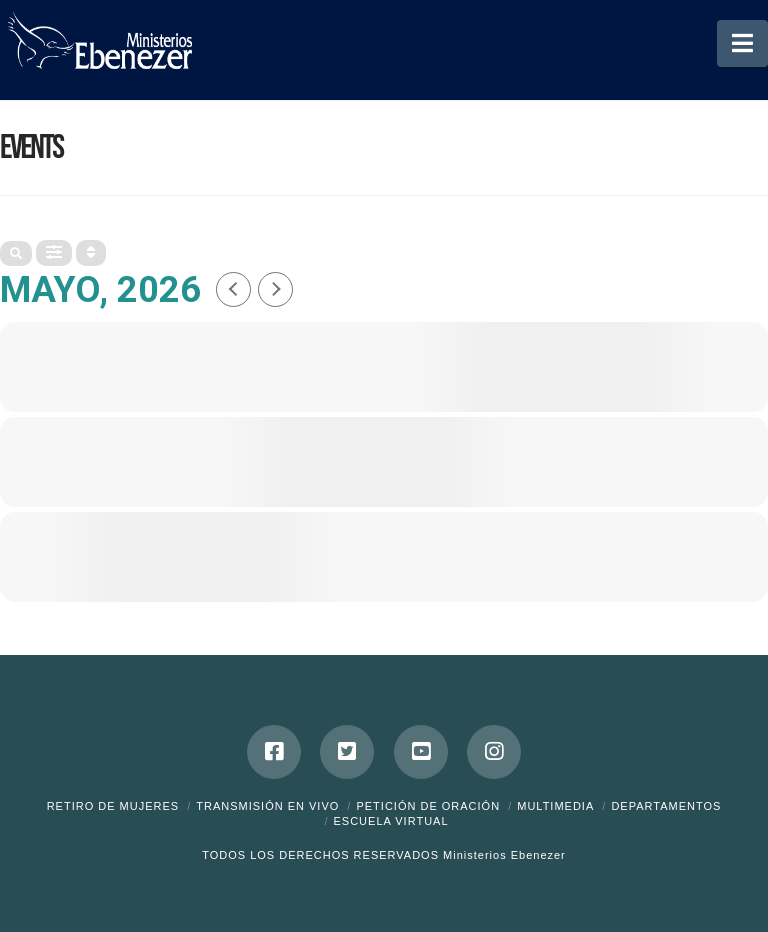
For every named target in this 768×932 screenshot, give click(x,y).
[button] (742, 43)
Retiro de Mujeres (113, 806)
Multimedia (555, 806)
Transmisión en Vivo (267, 806)
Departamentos (666, 806)
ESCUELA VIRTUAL (390, 821)
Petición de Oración (428, 806)
